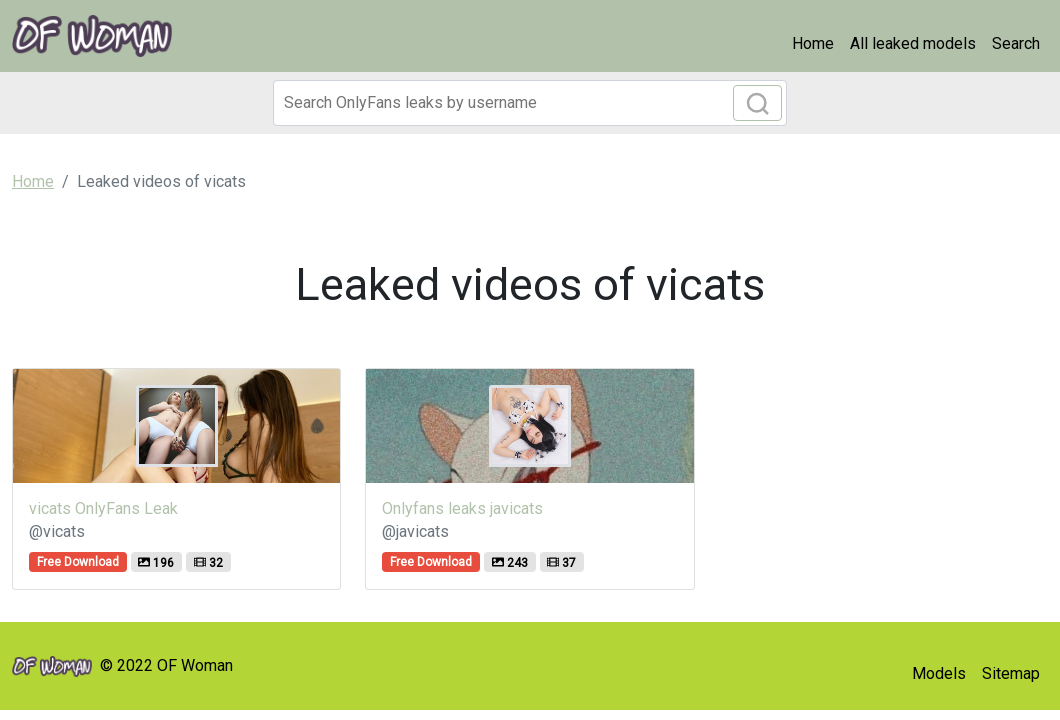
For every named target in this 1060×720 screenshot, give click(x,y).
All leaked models (913, 43)
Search (1016, 43)
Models (939, 673)
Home (813, 43)
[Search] (530, 103)
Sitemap (1011, 673)
